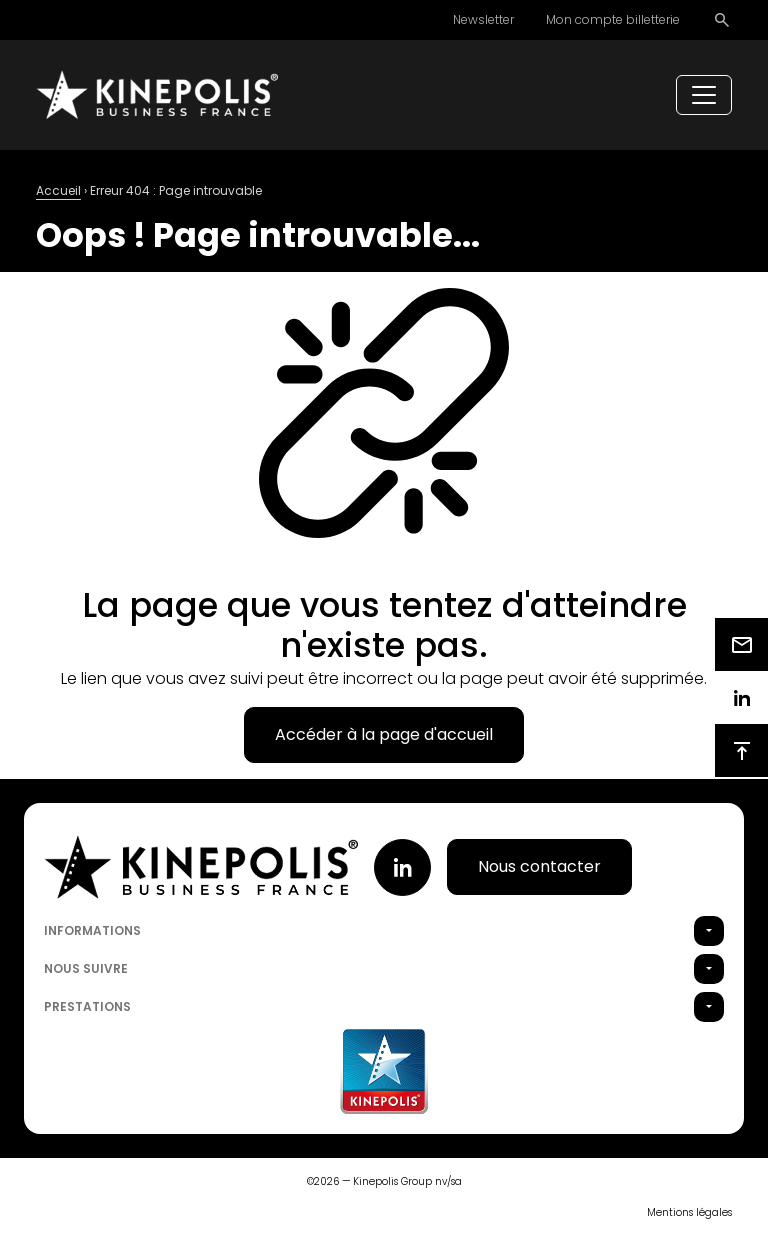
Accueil (58, 190)
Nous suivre (86, 968)
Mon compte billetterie (613, 19)
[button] (709, 931)
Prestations (87, 1006)
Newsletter (483, 19)
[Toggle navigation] (704, 95)
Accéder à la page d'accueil (384, 734)
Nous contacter (539, 866)
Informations (92, 930)
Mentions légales (689, 1212)
